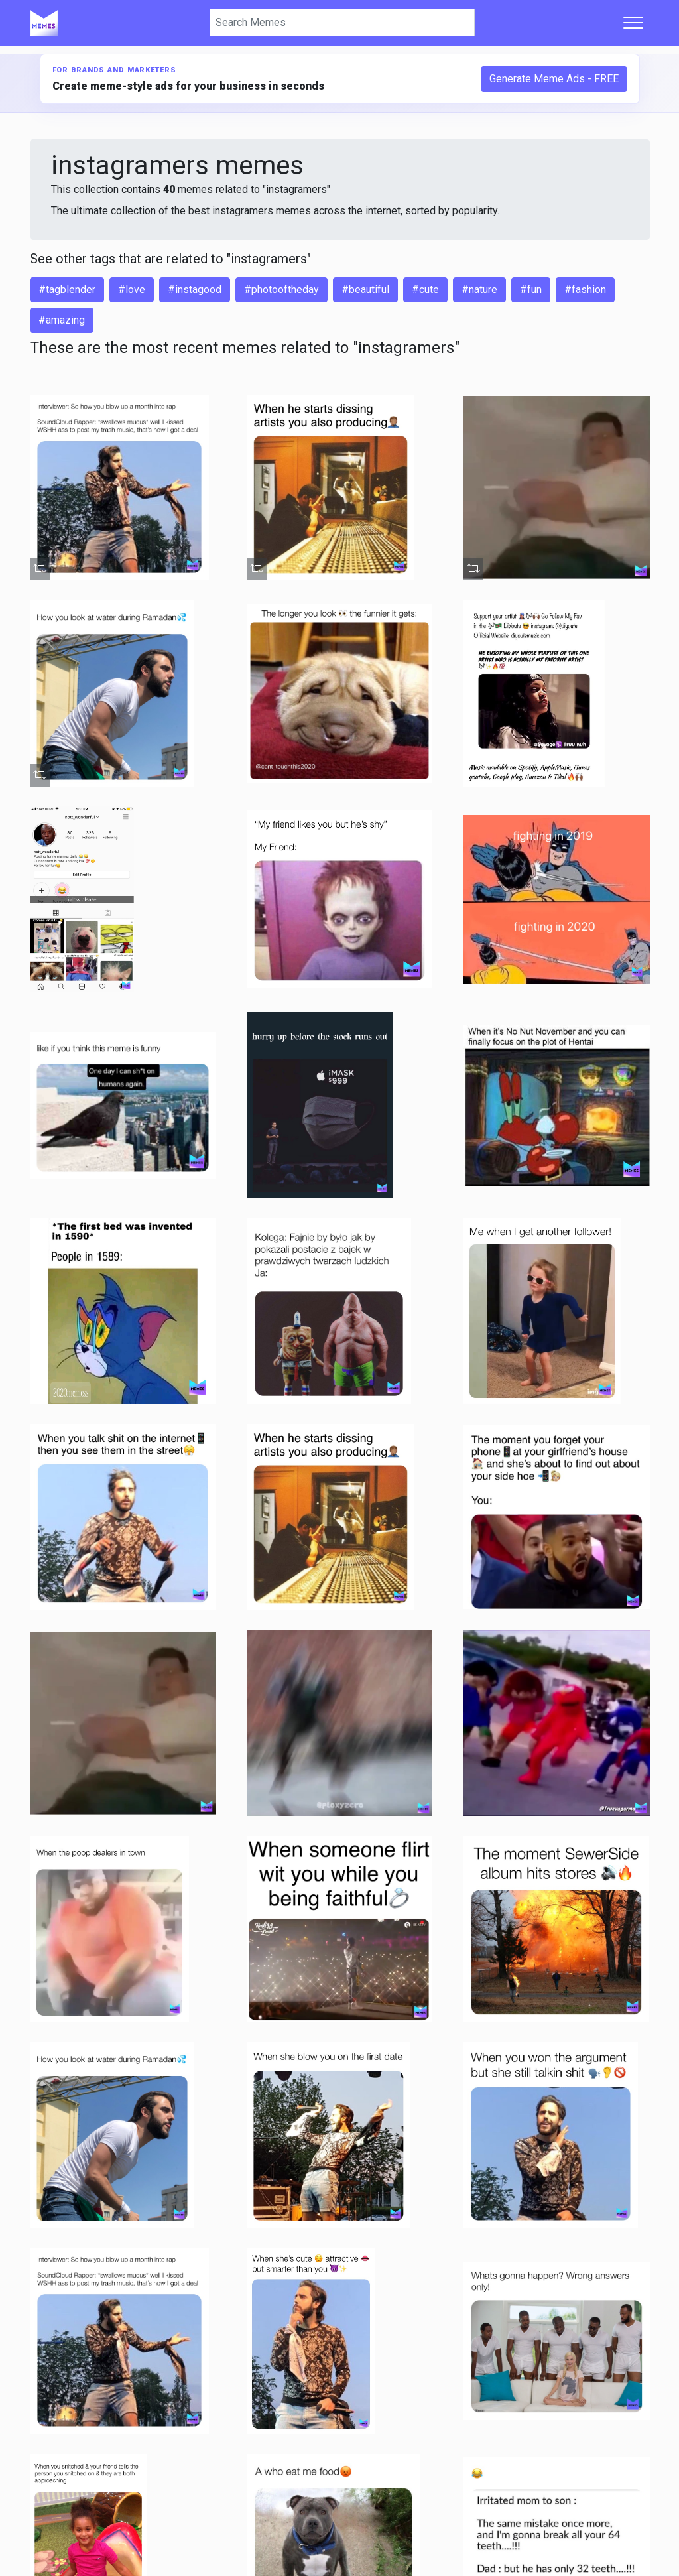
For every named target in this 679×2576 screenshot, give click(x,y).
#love (131, 289)
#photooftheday (281, 289)
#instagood (194, 289)
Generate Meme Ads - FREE (554, 78)
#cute (425, 289)
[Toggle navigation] (633, 22)
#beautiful (365, 289)
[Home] (44, 22)
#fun (531, 289)
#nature (479, 289)
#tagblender (66, 289)
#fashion (585, 289)
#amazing (61, 320)
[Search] (342, 22)
